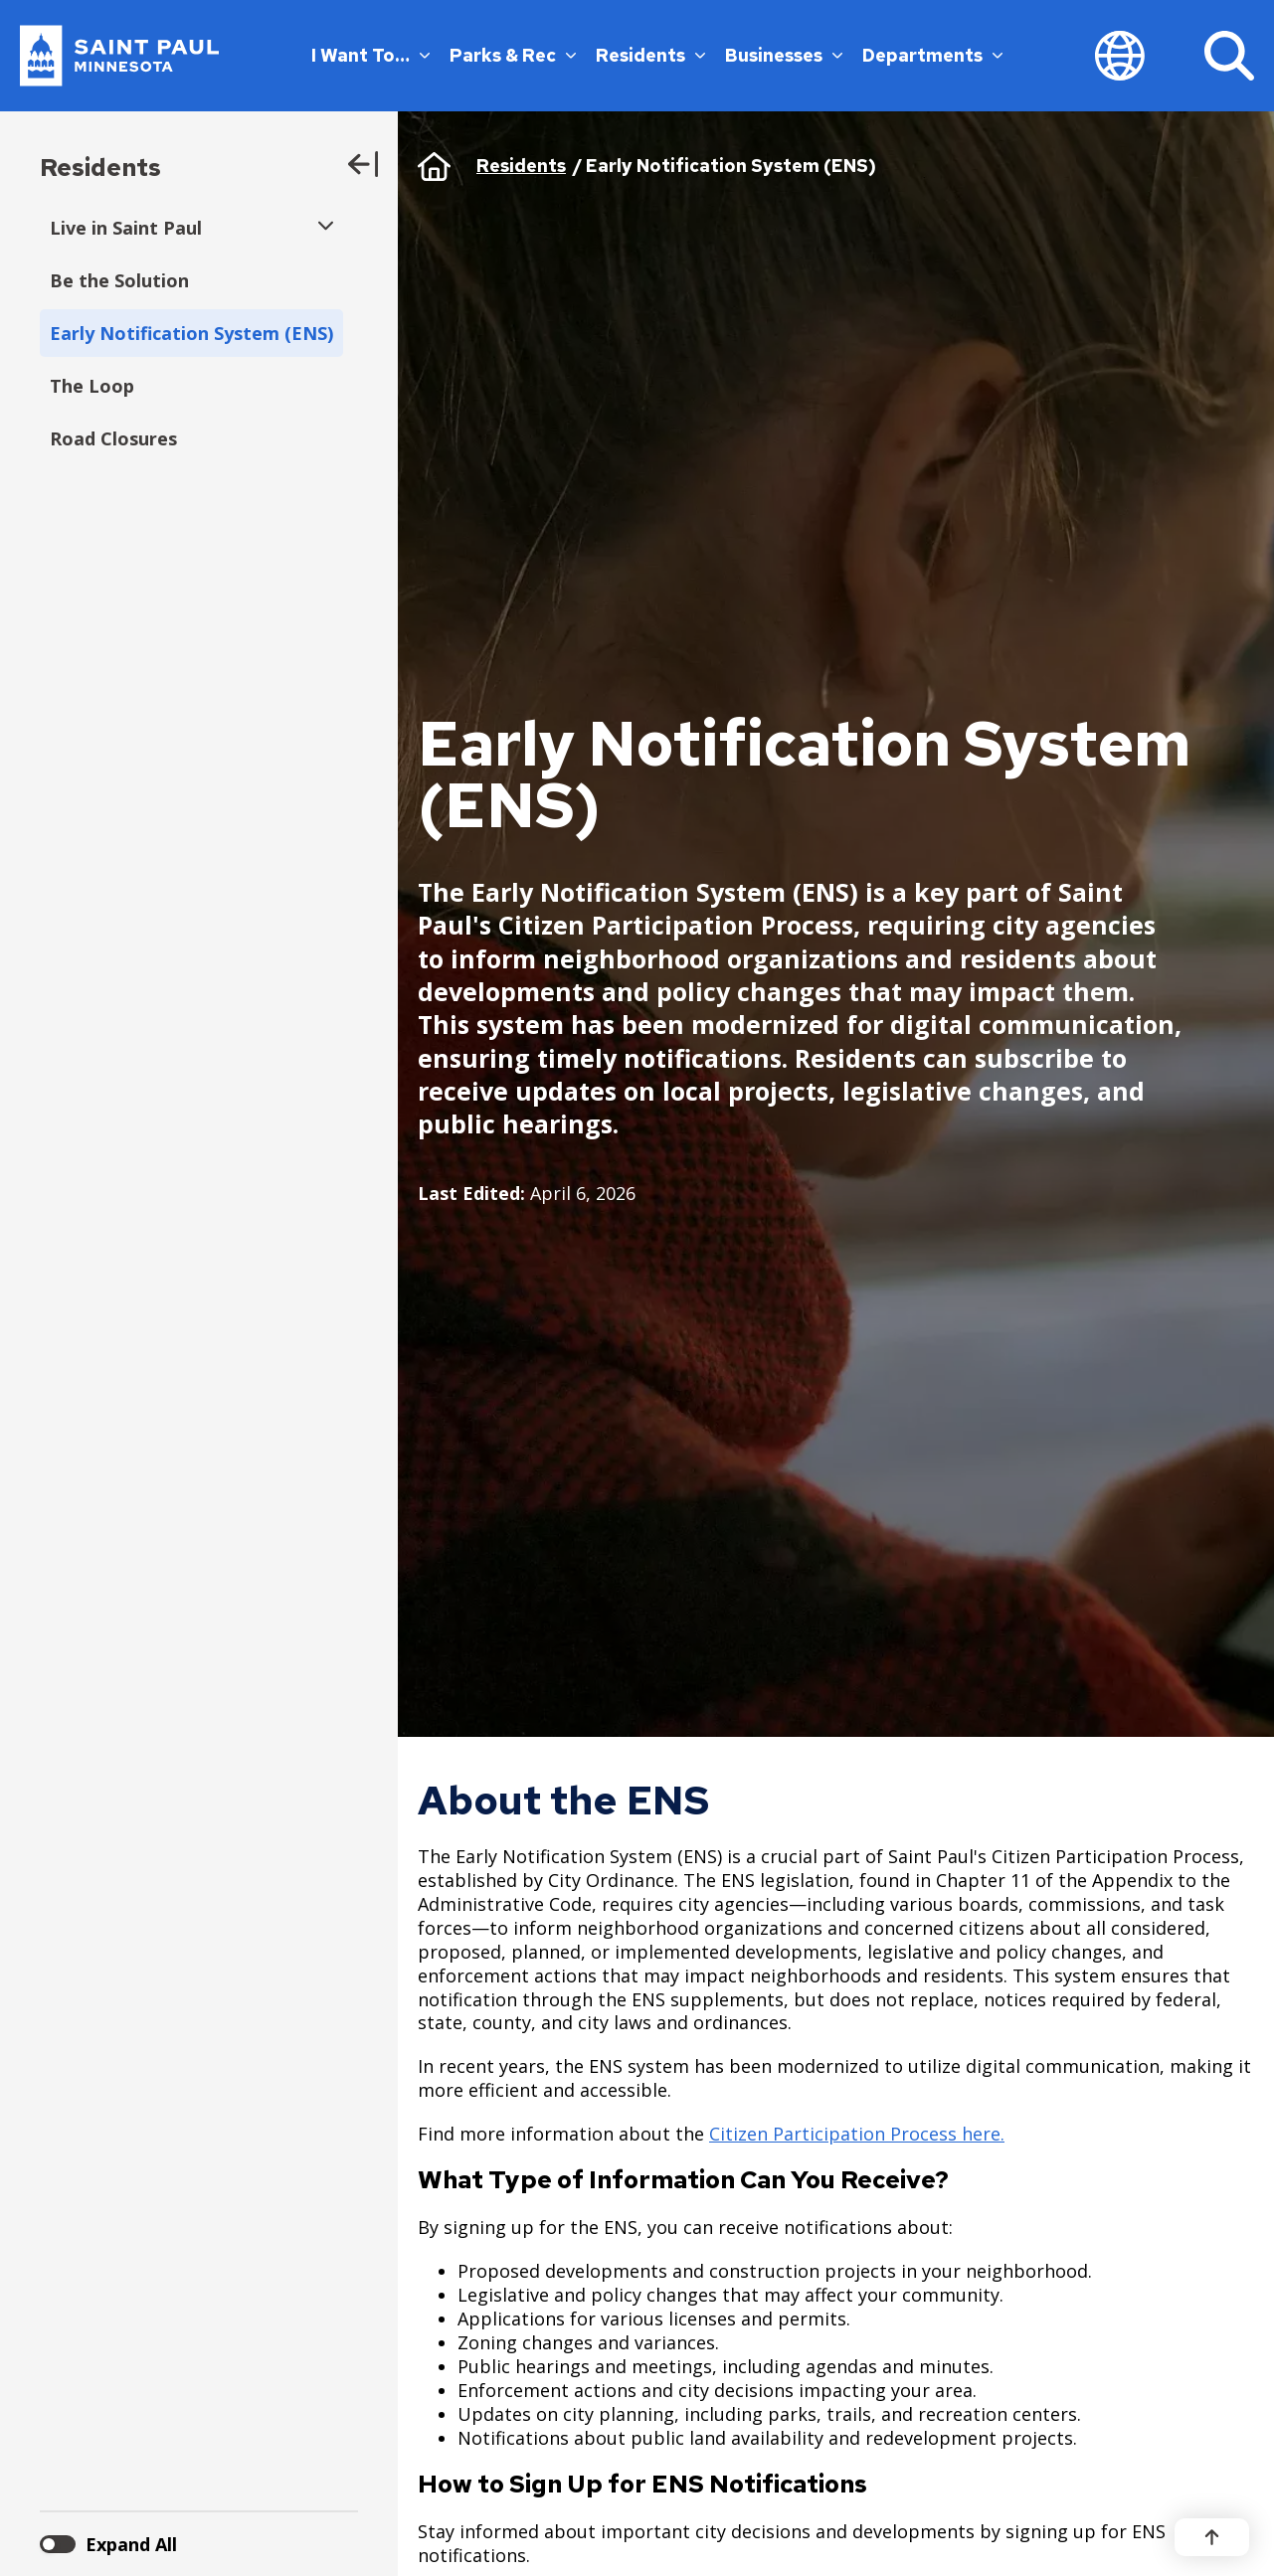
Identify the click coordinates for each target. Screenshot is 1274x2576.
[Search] (1229, 56)
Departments (932, 55)
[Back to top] (1212, 2537)
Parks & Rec (513, 55)
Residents (650, 55)
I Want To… (370, 55)
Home (434, 166)
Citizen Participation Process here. (856, 2134)
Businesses (783, 55)
